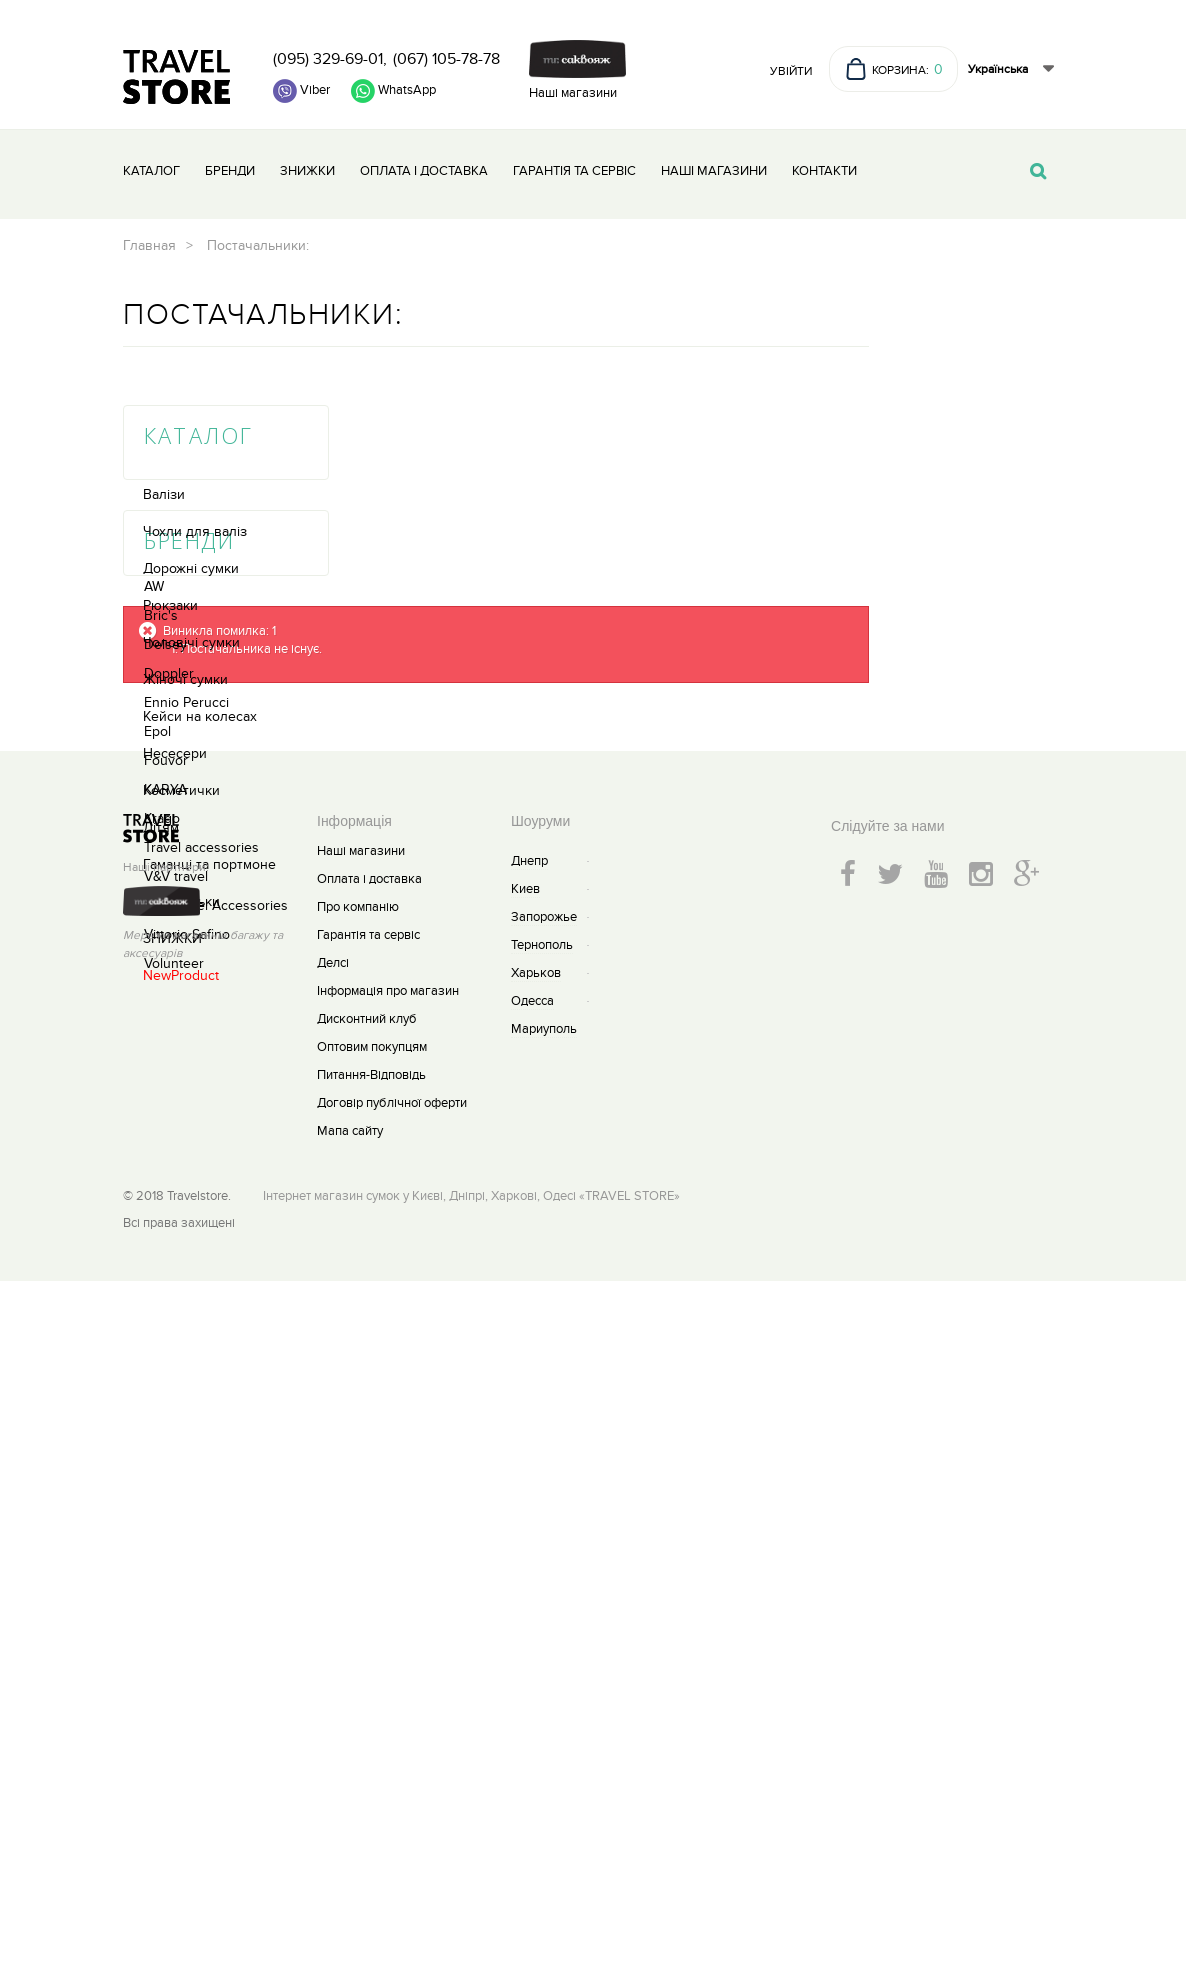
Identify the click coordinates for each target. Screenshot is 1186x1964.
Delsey (165, 1009)
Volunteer (174, 1328)
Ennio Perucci (186, 1067)
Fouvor (166, 1125)
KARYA (165, 1154)
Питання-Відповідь (371, 1758)
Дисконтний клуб (367, 1702)
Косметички (181, 649)
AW (154, 951)
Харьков (536, 1656)
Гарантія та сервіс (574, 171)
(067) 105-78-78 (446, 59)
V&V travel (176, 1241)
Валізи (164, 353)
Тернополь (542, 1628)
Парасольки (181, 760)
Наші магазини (573, 93)
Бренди (230, 171)
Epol (157, 1096)
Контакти (824, 171)
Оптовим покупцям (372, 1730)
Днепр (529, 1544)
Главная (343, 245)
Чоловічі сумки (191, 501)
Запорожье (544, 1600)
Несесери (175, 612)
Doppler (169, 1038)
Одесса (532, 1684)
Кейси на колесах (200, 575)
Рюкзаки (170, 464)
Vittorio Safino (187, 1299)
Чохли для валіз (195, 390)
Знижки (307, 171)
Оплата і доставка (424, 171)
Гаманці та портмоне (209, 723)
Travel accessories (201, 1212)
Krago (162, 1183)
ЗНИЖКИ (172, 797)
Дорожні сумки (191, 427)
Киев (525, 1572)
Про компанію (358, 1590)
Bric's (161, 980)
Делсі (333, 1646)
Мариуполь (544, 1712)
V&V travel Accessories (216, 1270)
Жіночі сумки (185, 538)
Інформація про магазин (388, 1674)
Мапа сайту (350, 1814)
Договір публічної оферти (392, 1786)
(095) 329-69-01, (330, 59)
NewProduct (181, 834)
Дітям (161, 686)
